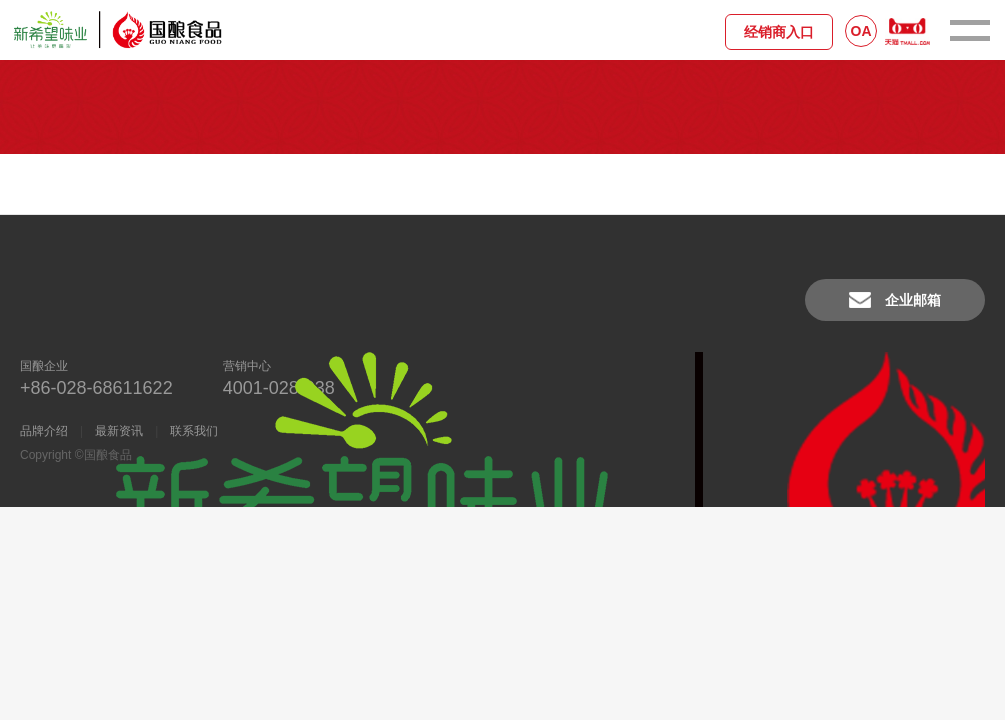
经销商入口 (779, 32)
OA (861, 31)
